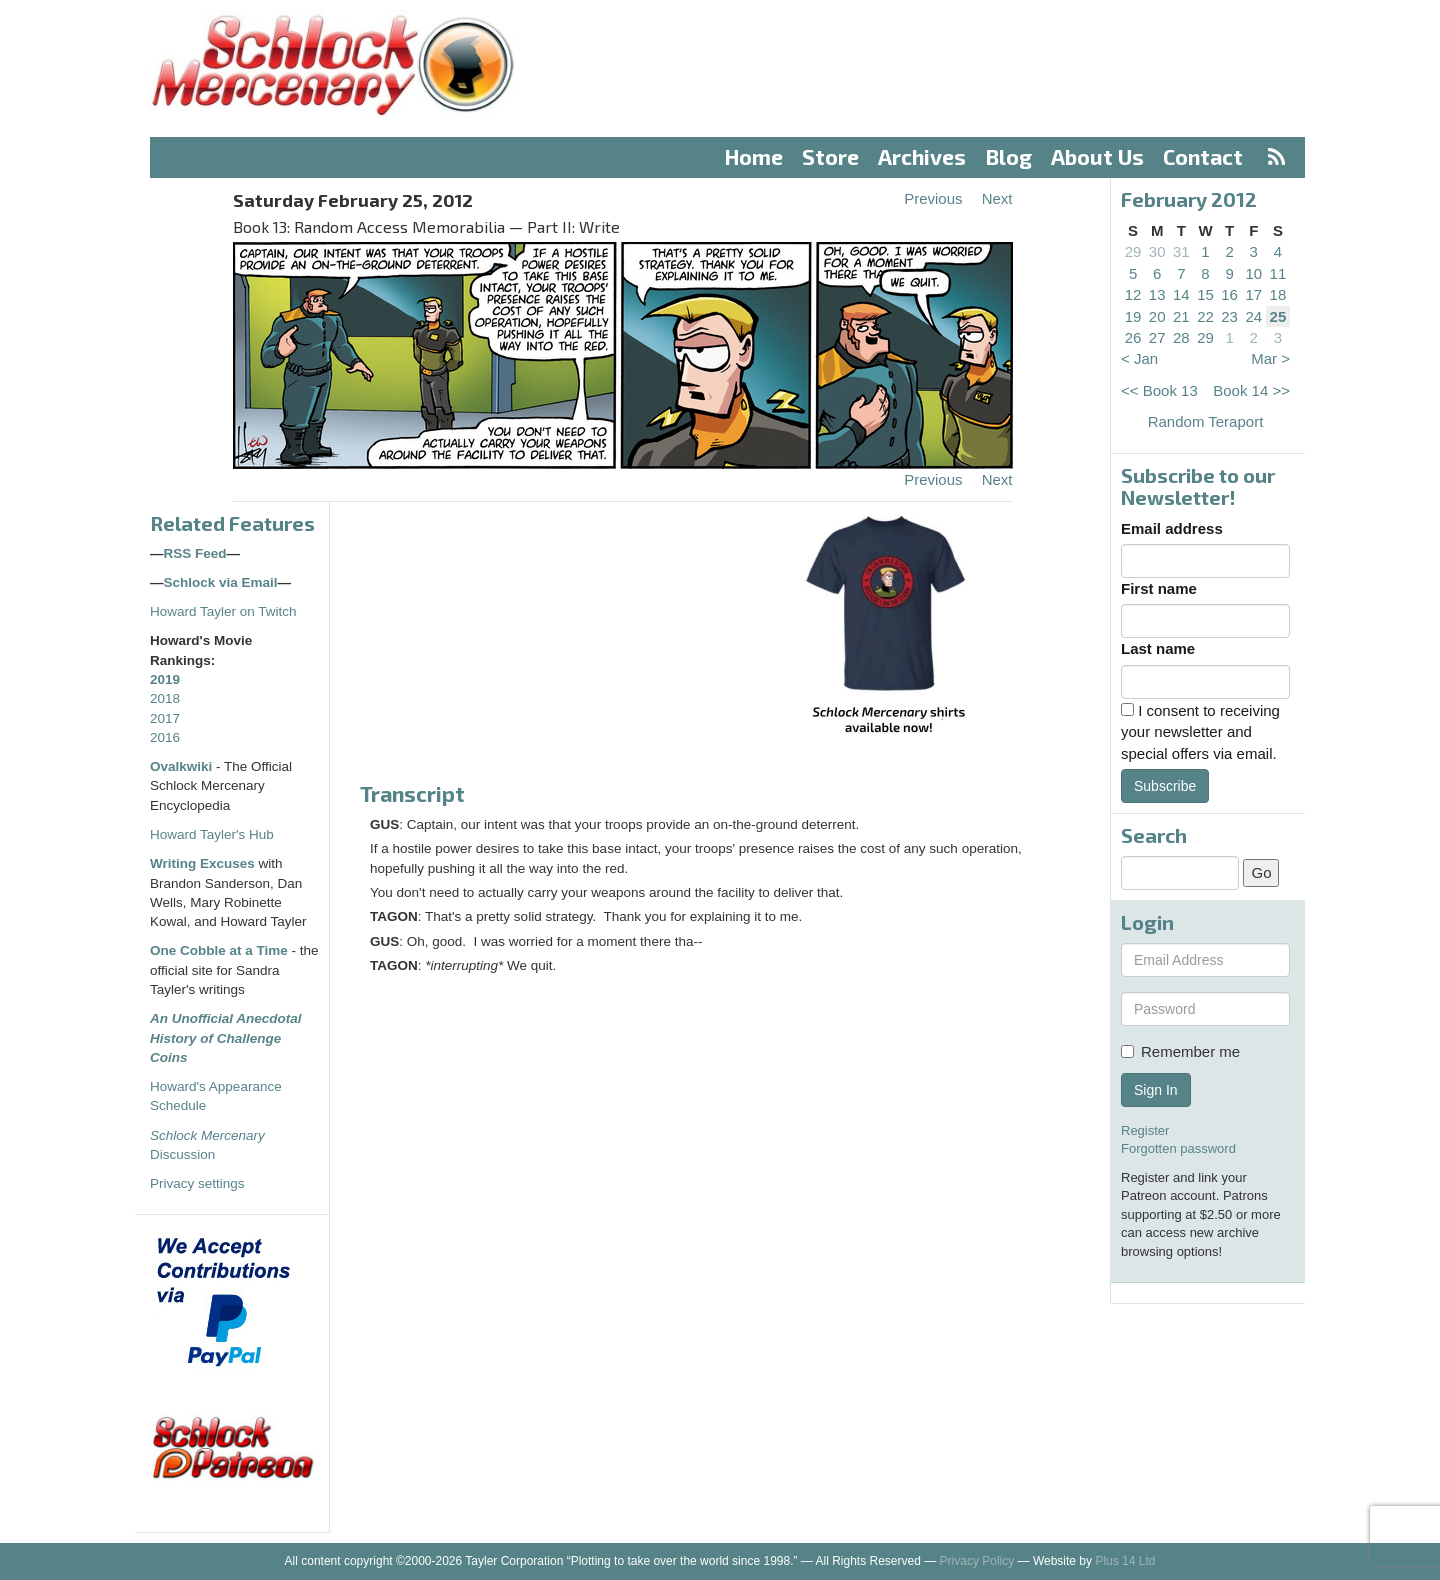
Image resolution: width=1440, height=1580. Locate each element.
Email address (1172, 528)
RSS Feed (195, 553)
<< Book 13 (1159, 390)
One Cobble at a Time (219, 950)
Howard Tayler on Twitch (223, 611)
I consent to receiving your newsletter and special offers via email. (1200, 732)
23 (1229, 316)
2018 (165, 698)
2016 (165, 737)
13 (1157, 294)
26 (1133, 337)
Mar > (1270, 358)
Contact (1203, 156)
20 (1157, 316)
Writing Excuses (202, 863)
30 (1157, 251)
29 (1133, 251)
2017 (165, 718)
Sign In (1156, 1090)
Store (830, 156)
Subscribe (1165, 786)
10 (1253, 273)
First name (1159, 588)
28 (1181, 337)
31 (1181, 251)
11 (1278, 273)
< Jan (1139, 358)
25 (1278, 316)
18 (1278, 294)
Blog (1009, 156)
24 (1253, 316)
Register (1145, 1130)
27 (1157, 337)
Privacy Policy (977, 1561)
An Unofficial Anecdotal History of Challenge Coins (226, 1038)
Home (754, 156)
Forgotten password (1178, 1148)
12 (1133, 294)
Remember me (1180, 1051)
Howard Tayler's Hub (212, 834)
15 (1205, 294)
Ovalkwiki (183, 766)
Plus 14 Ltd (1125, 1561)
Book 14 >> (1251, 390)
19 (1133, 316)
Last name (1158, 648)
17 (1253, 294)
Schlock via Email (221, 582)
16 (1229, 294)
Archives (922, 156)
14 (1181, 294)
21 (1181, 316)
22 (1205, 316)
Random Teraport (1206, 421)
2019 (165, 679)
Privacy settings (197, 1183)
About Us (1097, 156)
